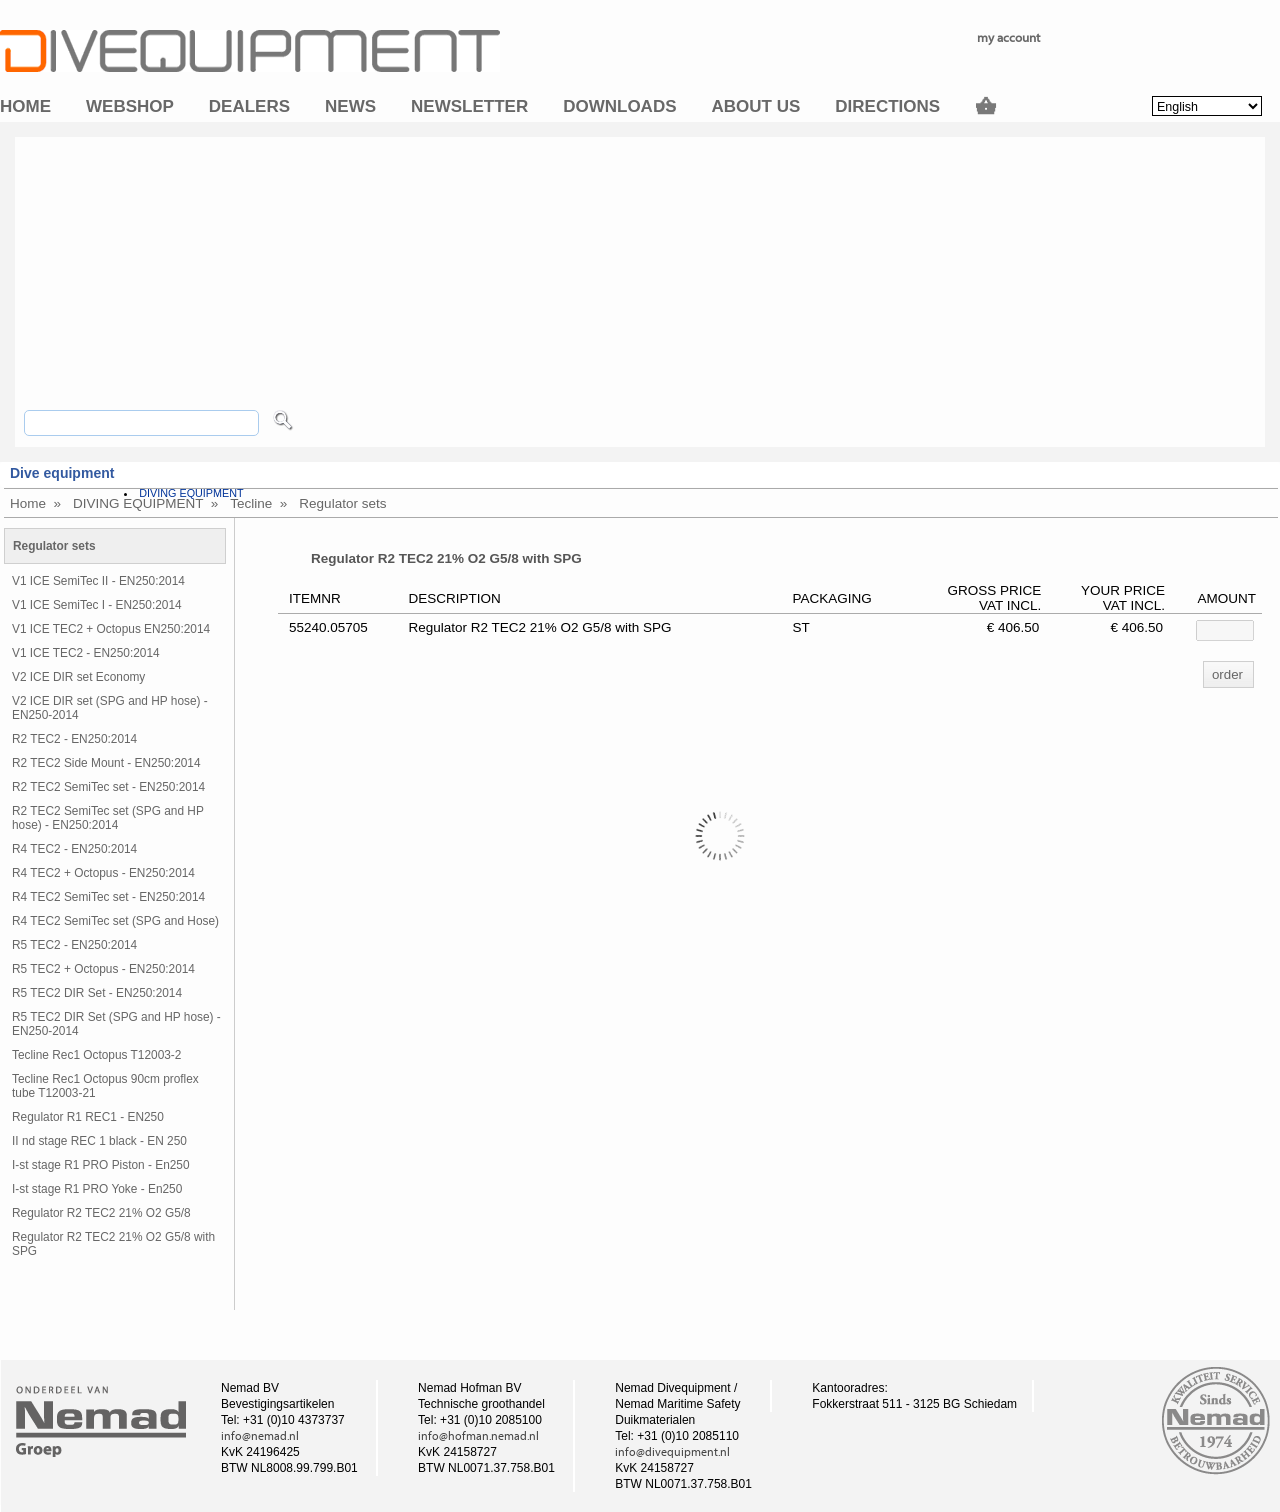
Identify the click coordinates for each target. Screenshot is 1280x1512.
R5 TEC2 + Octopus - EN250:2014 (103, 969)
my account (1008, 37)
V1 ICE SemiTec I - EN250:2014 (97, 605)
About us (756, 106)
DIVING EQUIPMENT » (145, 503)
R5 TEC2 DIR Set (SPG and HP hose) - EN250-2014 (116, 1024)
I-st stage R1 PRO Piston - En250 (101, 1165)
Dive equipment (62, 473)
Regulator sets (342, 503)
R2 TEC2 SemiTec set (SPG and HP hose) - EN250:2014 (108, 818)
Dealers (249, 106)
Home (25, 106)
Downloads (619, 106)
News (350, 106)
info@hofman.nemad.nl (478, 1436)
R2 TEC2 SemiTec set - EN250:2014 (108, 787)
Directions (887, 106)
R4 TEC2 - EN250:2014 (74, 849)
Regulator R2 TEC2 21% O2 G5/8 (101, 1213)
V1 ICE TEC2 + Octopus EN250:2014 (111, 629)
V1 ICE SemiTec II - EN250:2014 (98, 581)
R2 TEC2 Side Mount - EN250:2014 (106, 763)
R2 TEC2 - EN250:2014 (74, 739)
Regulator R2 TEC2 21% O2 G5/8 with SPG (113, 1244)
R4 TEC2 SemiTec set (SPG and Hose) (115, 921)
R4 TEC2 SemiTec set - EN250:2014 (108, 897)
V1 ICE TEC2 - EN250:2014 (86, 653)
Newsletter (469, 106)
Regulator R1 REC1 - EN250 (88, 1117)
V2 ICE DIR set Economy (78, 677)
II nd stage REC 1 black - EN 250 (99, 1141)
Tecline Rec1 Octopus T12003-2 (96, 1055)
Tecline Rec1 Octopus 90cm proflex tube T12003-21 (105, 1086)
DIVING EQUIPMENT (191, 493)
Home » (35, 503)
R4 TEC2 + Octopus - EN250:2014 (103, 873)
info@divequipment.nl (672, 1452)
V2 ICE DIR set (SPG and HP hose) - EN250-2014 (110, 708)
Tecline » (258, 503)
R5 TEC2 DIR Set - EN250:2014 (97, 993)
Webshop (130, 106)
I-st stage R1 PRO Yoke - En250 (97, 1189)
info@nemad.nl (260, 1436)
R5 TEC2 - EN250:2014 (74, 945)
